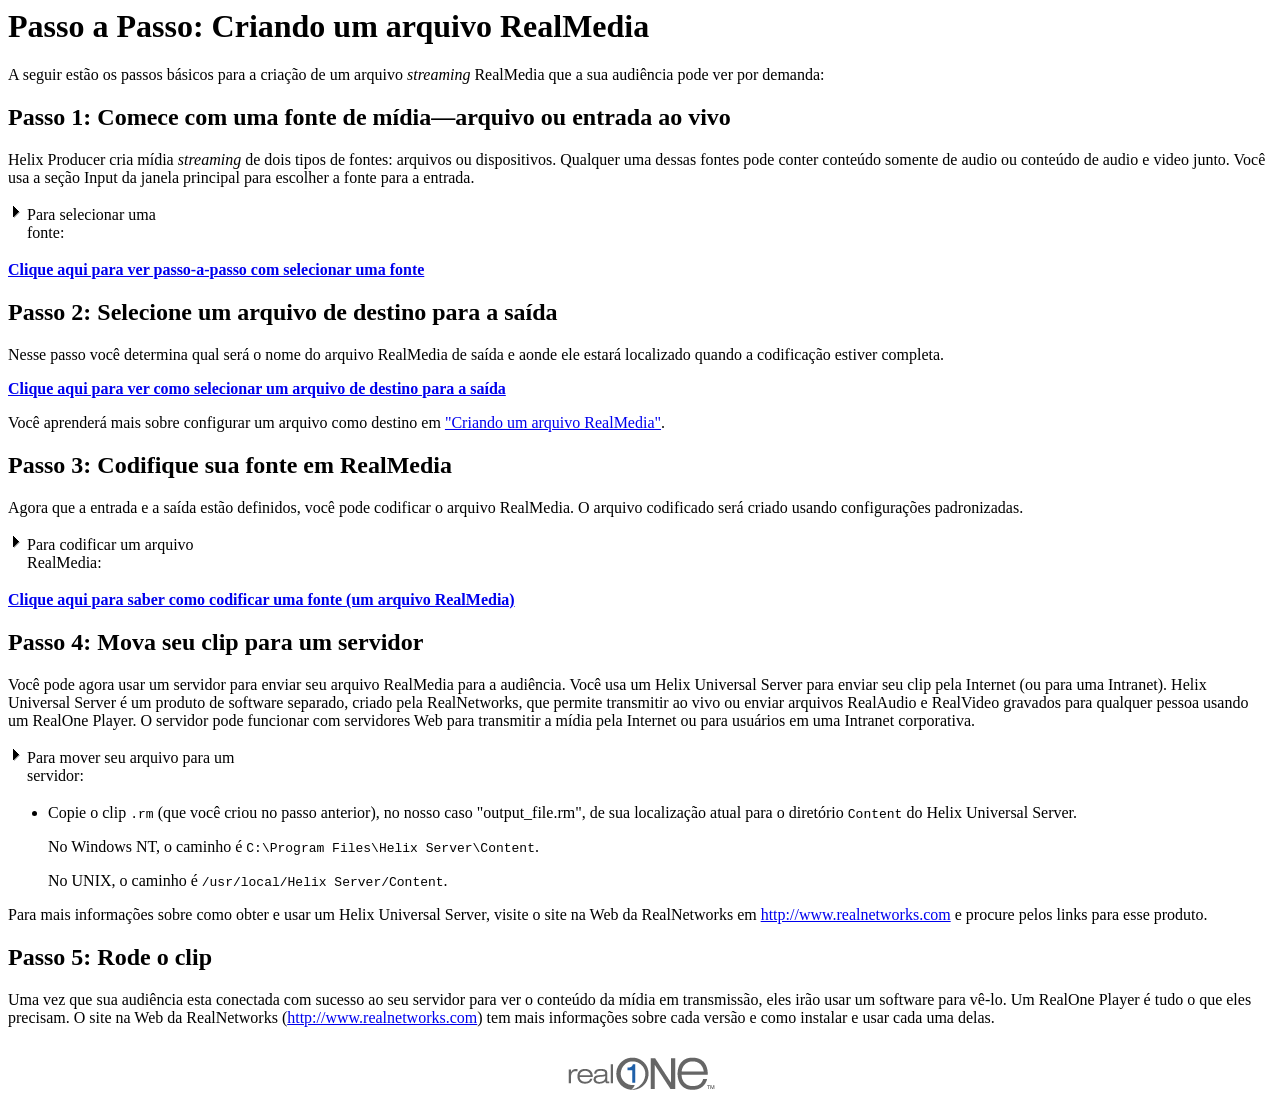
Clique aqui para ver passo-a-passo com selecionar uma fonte (216, 269)
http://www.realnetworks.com (856, 914)
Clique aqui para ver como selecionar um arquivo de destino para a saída (257, 388)
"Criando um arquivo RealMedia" (553, 422)
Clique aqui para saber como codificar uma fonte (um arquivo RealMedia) (261, 599)
